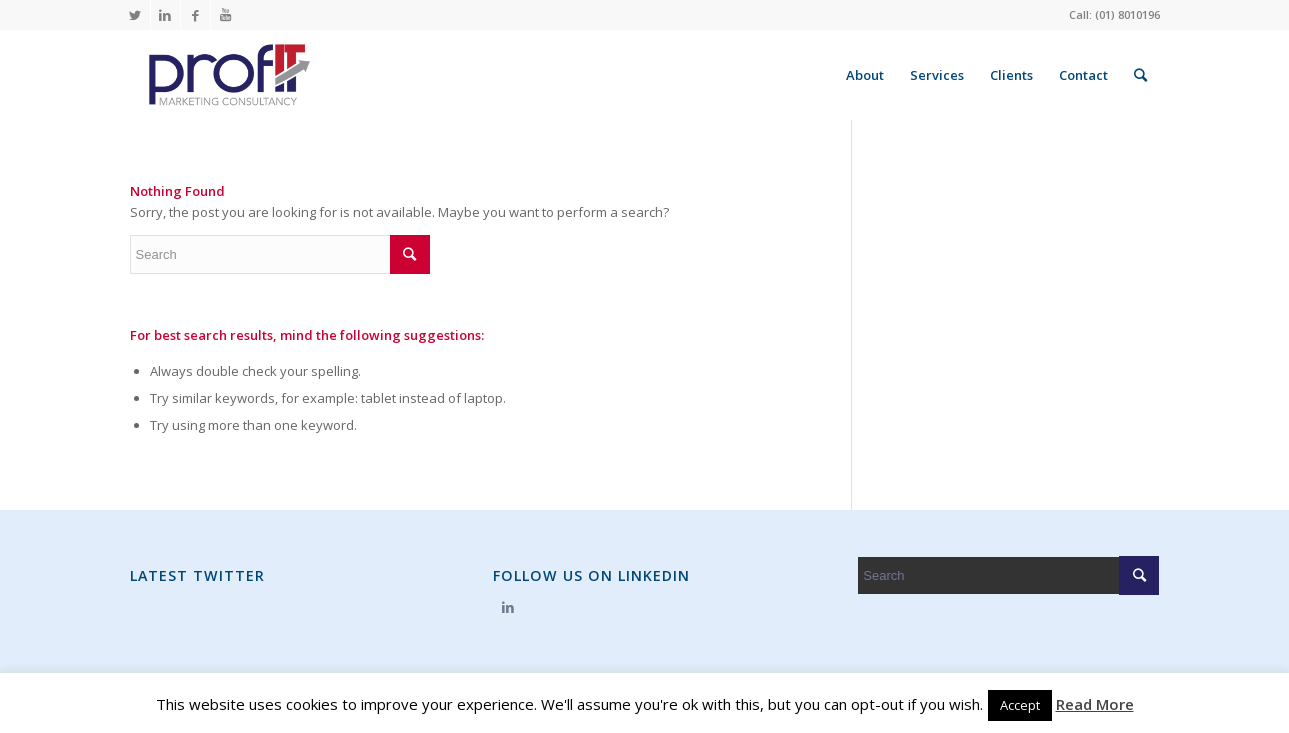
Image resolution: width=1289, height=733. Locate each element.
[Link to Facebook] (195, 15)
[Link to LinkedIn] (165, 15)
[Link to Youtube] (226, 15)
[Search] (1140, 75)
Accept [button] (1020, 705)
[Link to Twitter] (135, 15)
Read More (1095, 704)
